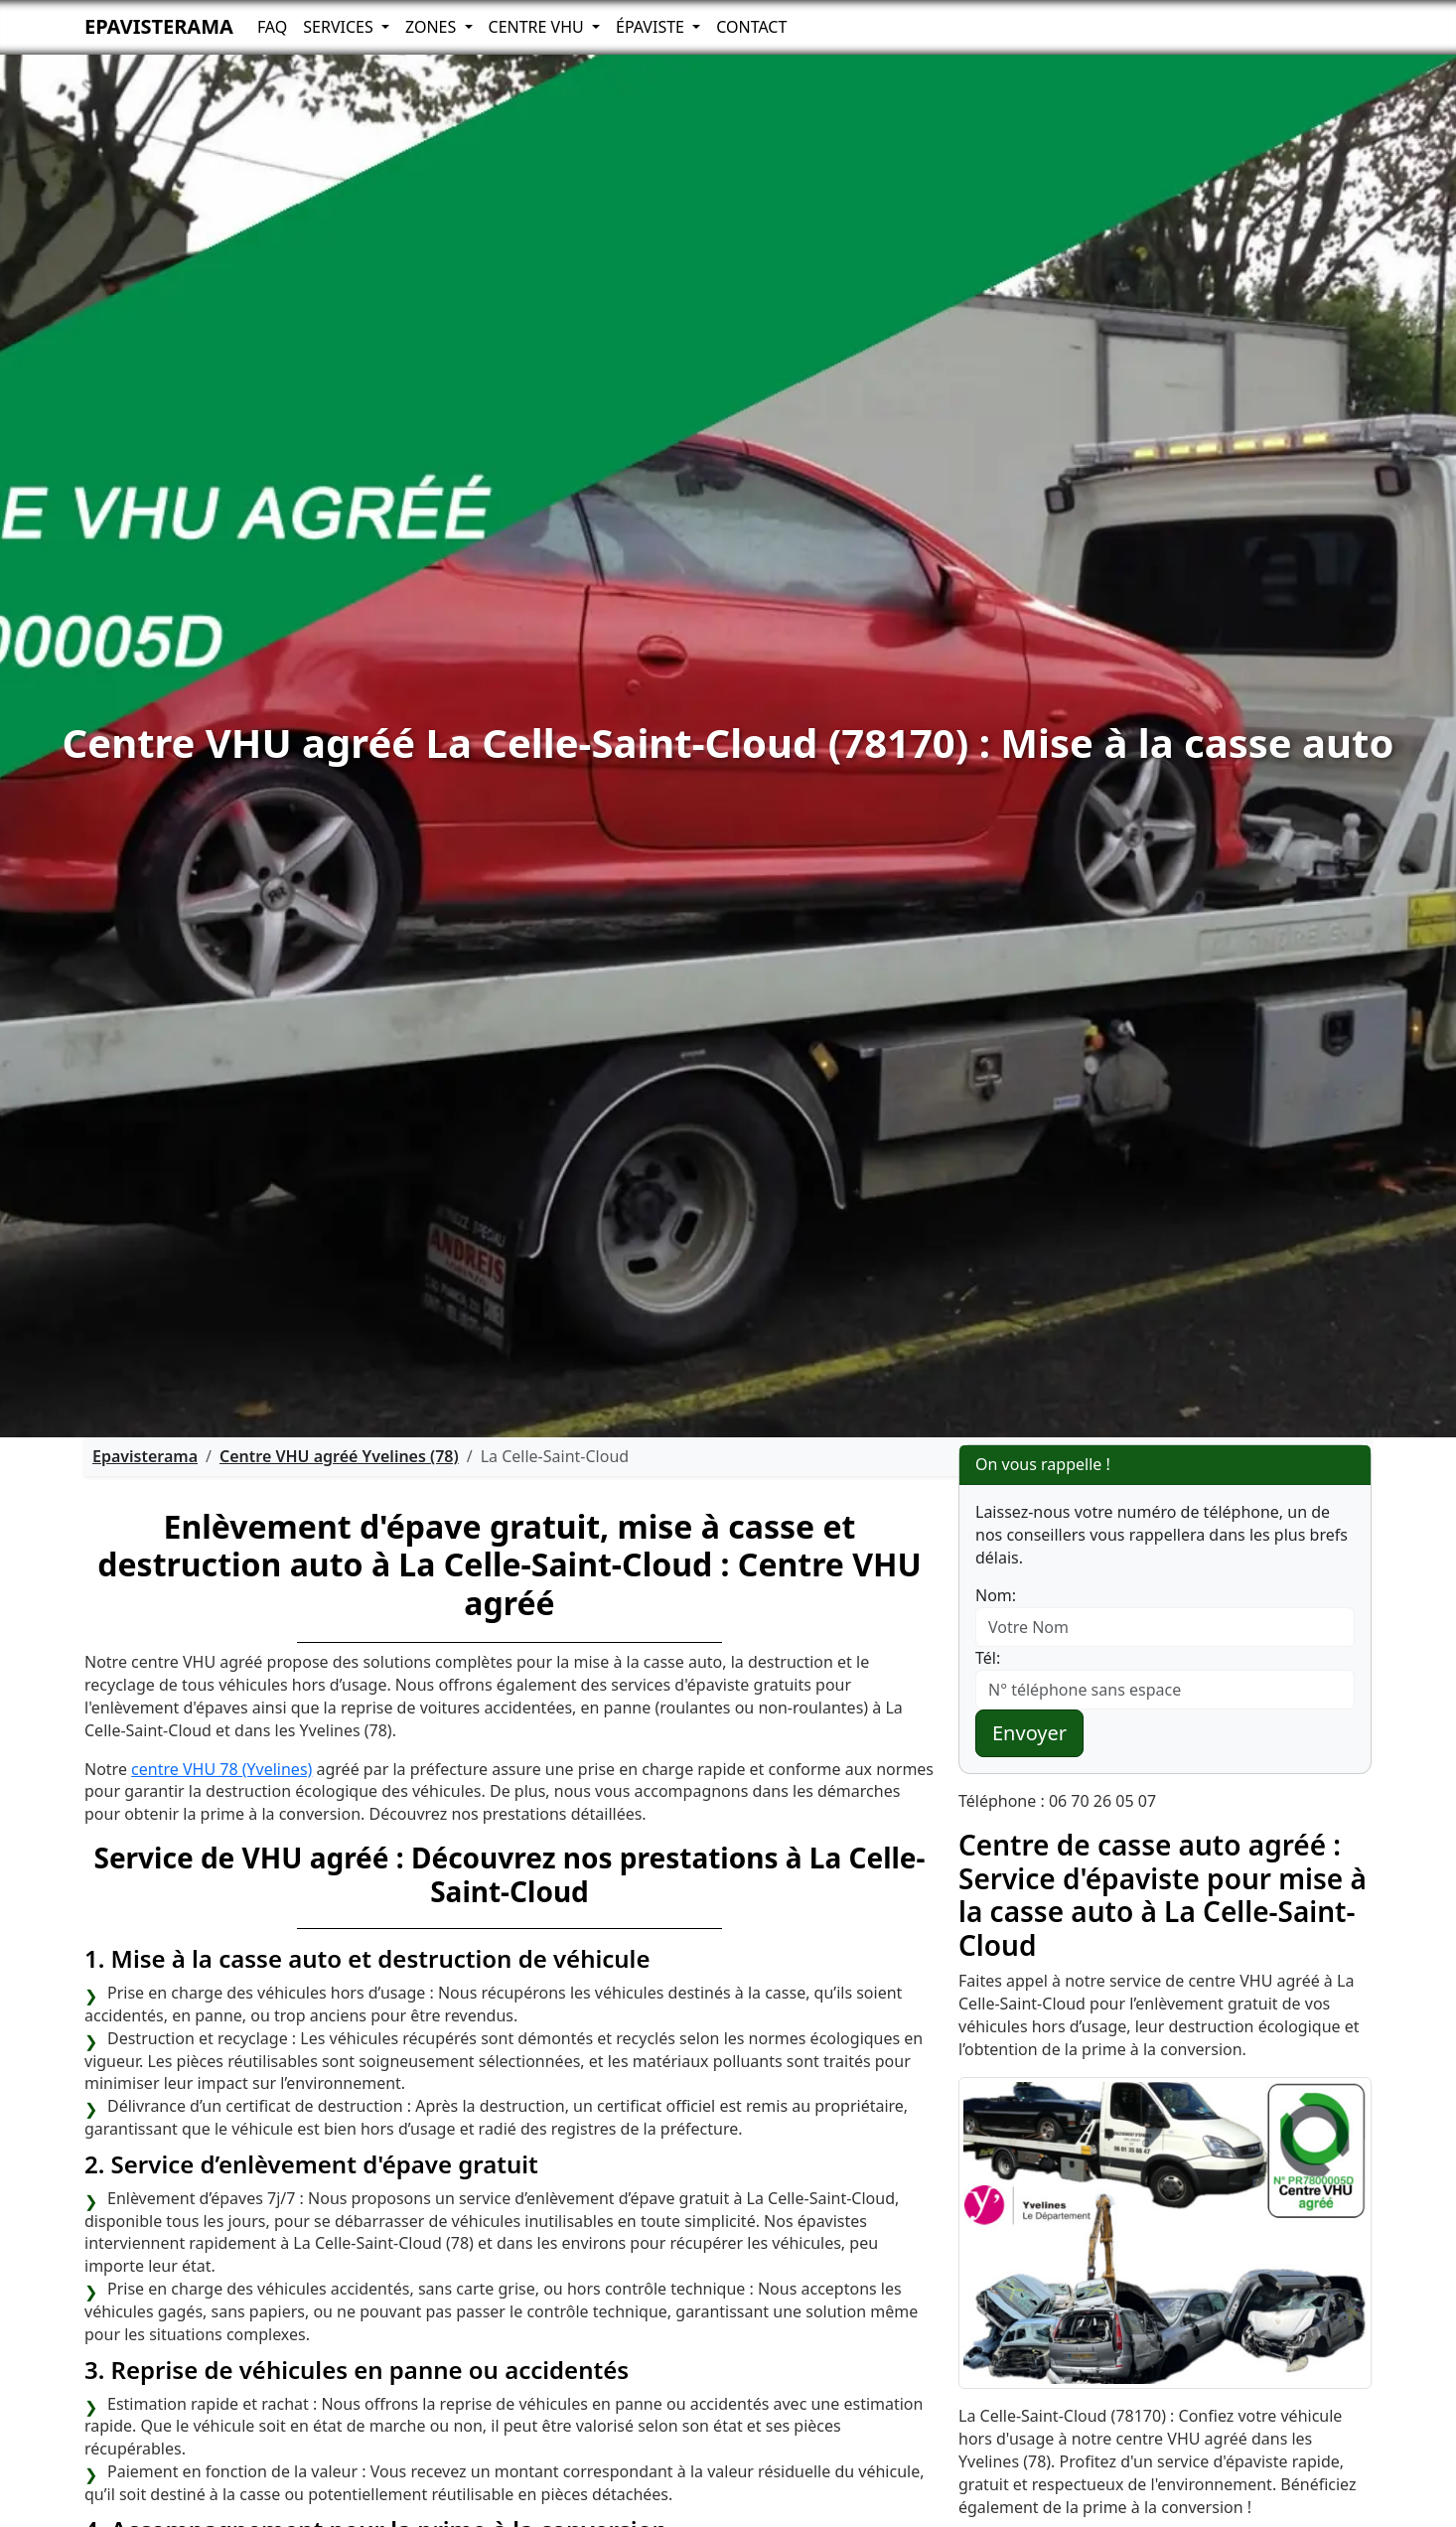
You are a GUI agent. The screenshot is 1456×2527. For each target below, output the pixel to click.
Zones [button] (433, 27)
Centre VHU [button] (538, 27)
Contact (751, 27)
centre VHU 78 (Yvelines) (221, 1769)
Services (340, 27)
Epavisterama (158, 26)
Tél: (987, 1658)
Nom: (995, 1595)
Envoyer (1029, 1732)
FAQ (272, 27)
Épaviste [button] (652, 27)
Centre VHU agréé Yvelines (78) (339, 1456)
